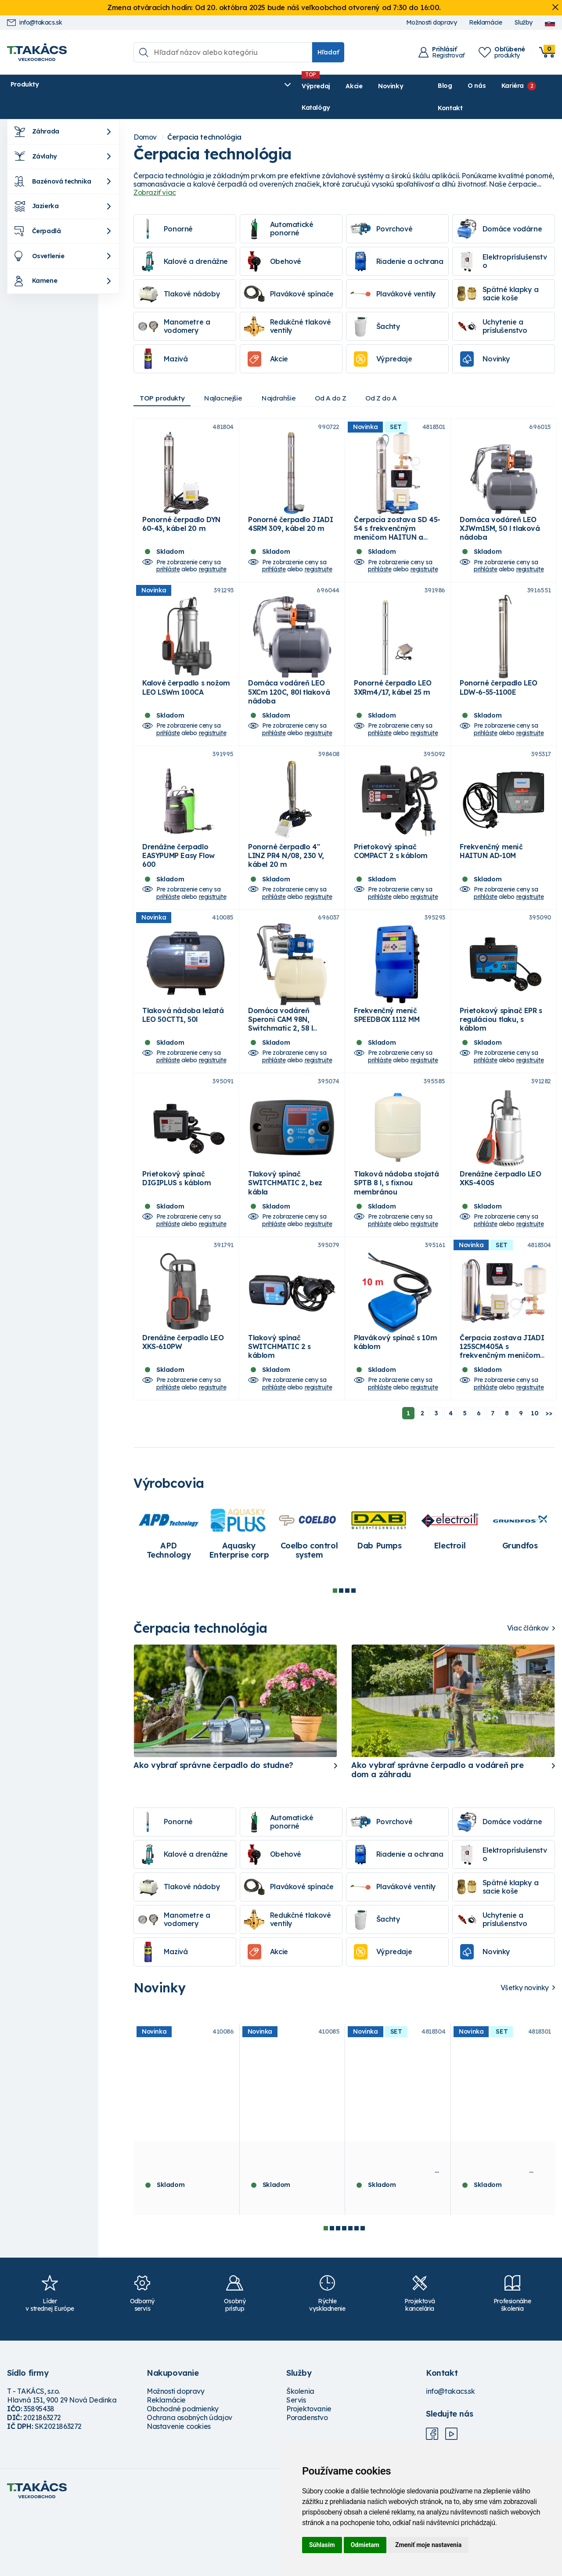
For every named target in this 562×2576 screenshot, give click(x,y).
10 (534, 1479)
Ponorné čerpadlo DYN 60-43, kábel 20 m (181, 517)
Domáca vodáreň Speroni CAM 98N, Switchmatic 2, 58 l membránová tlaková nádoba (286, 1065)
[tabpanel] (168, 1599)
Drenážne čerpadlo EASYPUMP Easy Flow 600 (178, 877)
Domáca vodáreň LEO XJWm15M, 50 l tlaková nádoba (500, 521)
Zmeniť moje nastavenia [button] (428, 2544)
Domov (145, 116)
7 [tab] (362, 2293)
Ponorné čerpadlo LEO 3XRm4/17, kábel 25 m (393, 695)
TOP (164, 376)
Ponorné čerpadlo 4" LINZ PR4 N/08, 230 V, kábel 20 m (286, 877)
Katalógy (258, 86)
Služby (523, 22)
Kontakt (542, 86)
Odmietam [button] (365, 2544)
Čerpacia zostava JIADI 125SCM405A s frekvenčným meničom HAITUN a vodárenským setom (502, 1421)
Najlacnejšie (230, 376)
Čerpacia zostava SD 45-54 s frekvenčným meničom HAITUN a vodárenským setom (397, 526)
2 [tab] (341, 1656)
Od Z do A (399, 376)
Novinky (215, 86)
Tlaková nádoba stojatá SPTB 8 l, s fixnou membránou (396, 1233)
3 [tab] (347, 1656)
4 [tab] (353, 1656)
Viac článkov (528, 1693)
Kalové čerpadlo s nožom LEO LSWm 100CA (186, 695)
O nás (455, 86)
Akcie (178, 86)
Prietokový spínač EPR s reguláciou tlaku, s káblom (501, 1056)
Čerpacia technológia (204, 116)
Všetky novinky (525, 2053)
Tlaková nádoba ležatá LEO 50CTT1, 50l (183, 1051)
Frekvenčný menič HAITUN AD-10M (491, 873)
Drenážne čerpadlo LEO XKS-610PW (183, 1407)
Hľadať (328, 52)
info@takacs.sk (34, 22)
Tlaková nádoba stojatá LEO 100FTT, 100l (185, 2222)
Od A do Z (345, 376)
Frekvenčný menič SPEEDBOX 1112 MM (387, 1051)
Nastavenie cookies (179, 2491)
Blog (423, 86)
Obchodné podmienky (183, 2474)
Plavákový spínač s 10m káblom (395, 1407)
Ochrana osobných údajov (189, 2483)
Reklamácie (485, 22)
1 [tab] (335, 1656)
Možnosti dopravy (431, 22)
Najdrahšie (289, 376)
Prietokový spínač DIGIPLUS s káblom (176, 1229)
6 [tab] (356, 2293)
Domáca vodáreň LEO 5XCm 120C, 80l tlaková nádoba (289, 699)
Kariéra (491, 86)
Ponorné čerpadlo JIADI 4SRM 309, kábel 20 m (290, 517)
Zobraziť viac (154, 170)
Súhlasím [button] (322, 2544)
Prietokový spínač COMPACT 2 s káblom (391, 873)
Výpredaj (140, 86)
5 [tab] (350, 2293)
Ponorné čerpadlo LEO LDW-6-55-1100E (498, 695)
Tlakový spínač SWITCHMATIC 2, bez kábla (285, 1233)
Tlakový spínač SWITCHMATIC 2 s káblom (279, 1412)
